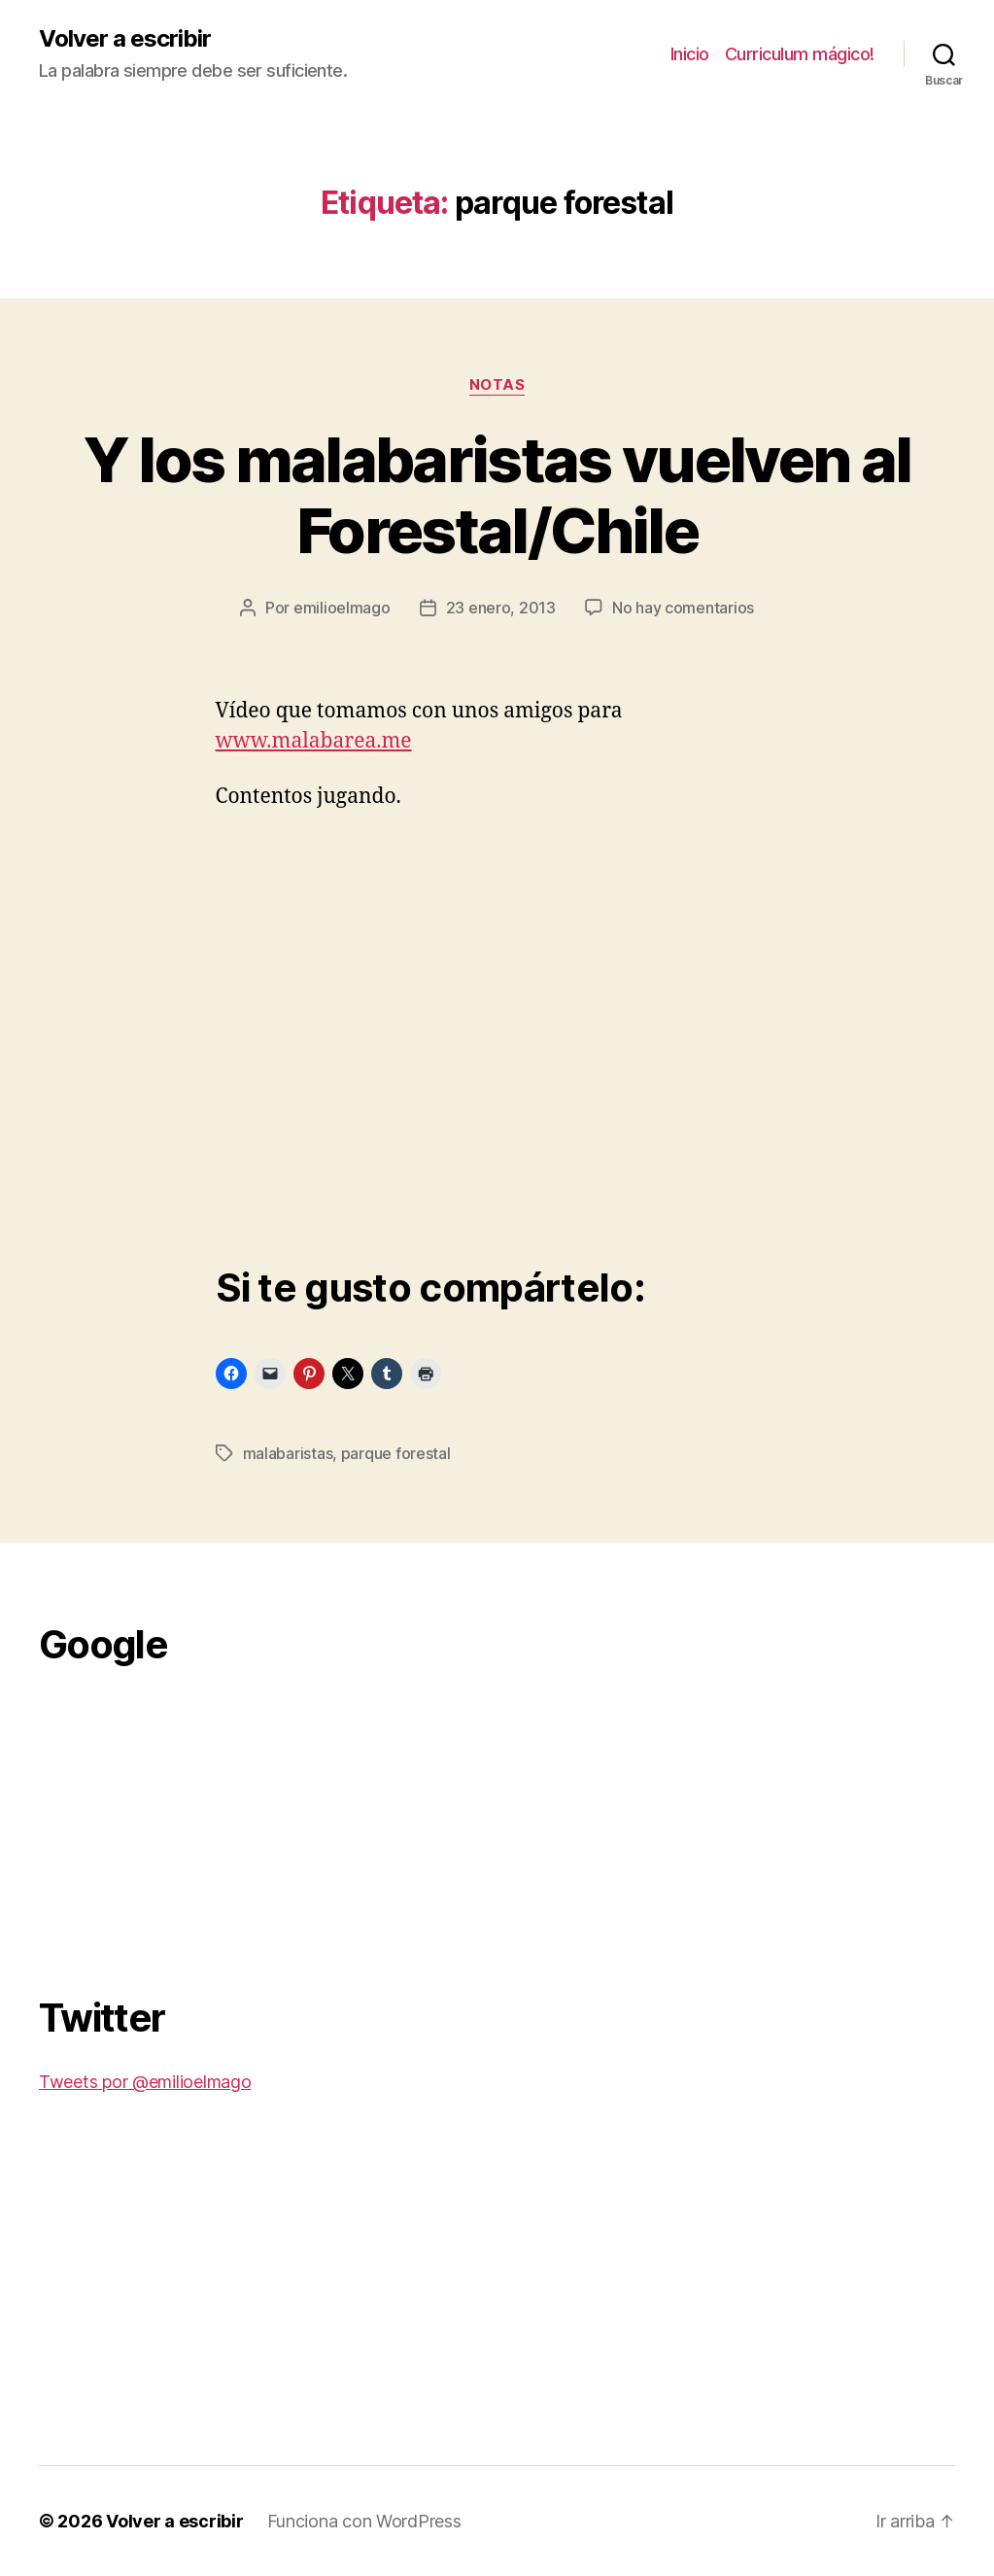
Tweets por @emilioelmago (145, 2081)
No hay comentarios (683, 607)
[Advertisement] (184, 1819)
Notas (497, 385)
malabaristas (288, 1453)
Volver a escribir (125, 39)
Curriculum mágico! (799, 54)
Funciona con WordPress (364, 2521)
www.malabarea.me (314, 741)
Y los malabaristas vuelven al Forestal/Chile (497, 495)
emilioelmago (342, 607)
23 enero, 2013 (501, 607)
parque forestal (396, 1453)
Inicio (689, 54)
